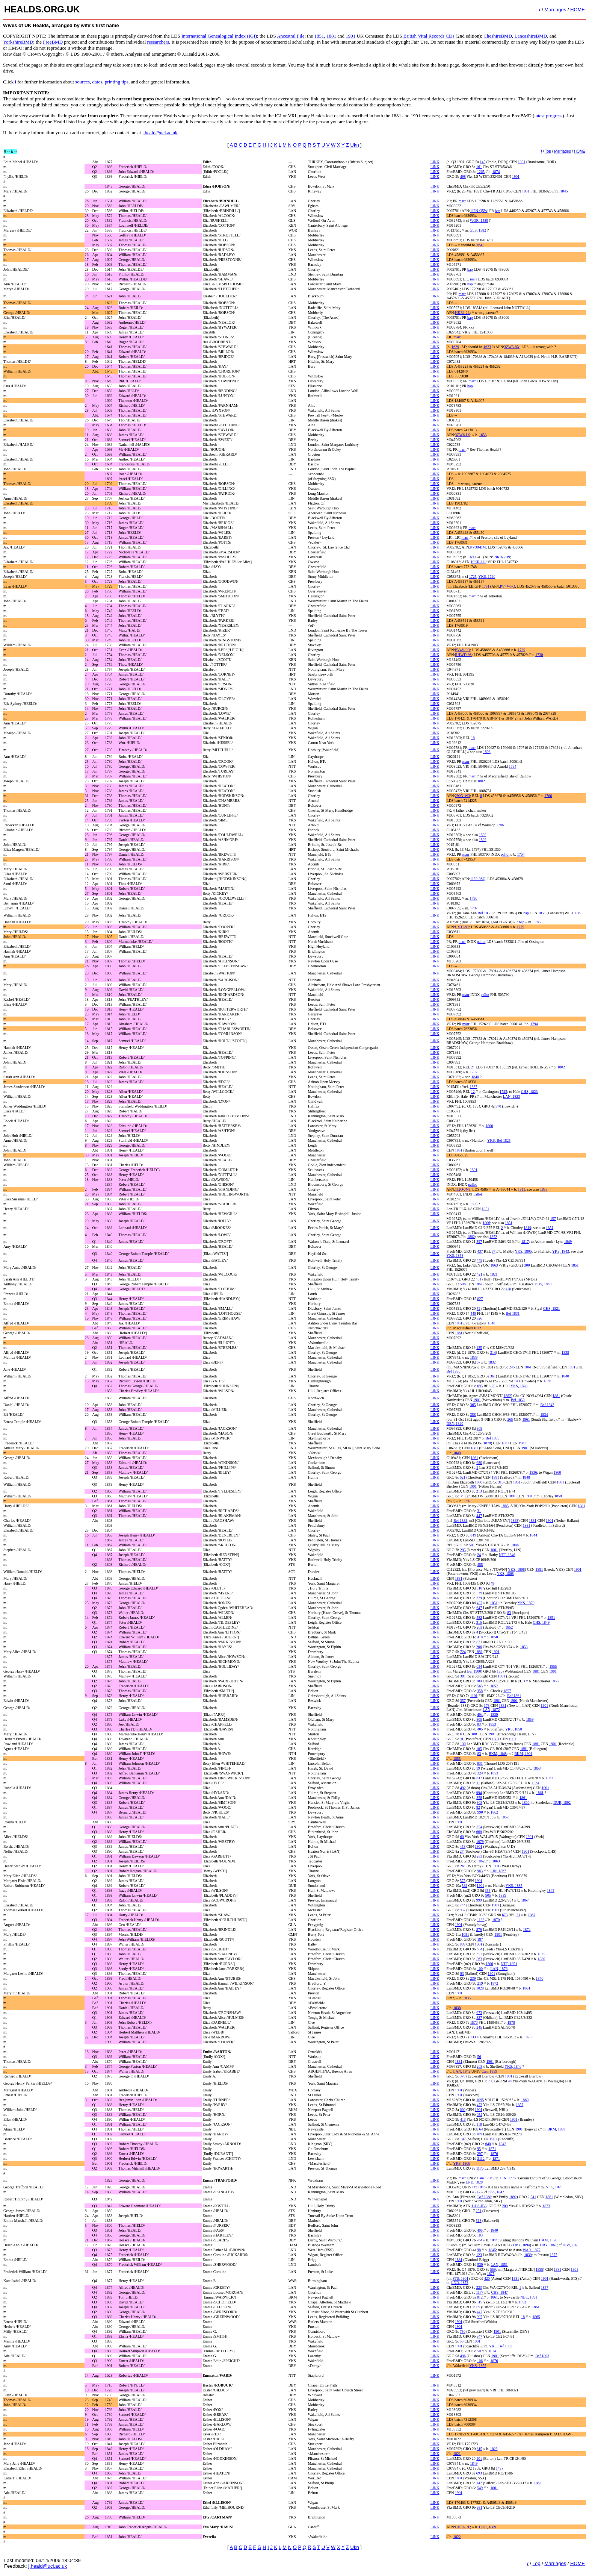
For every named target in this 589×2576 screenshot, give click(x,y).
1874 (496, 172)
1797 (473, 908)
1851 (319, 36)
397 (479, 1242)
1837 (473, 1087)
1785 (537, 922)
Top (548, 151)
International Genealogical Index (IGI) (219, 36)
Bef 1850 (485, 913)
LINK (434, 162)
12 (473, 1091)
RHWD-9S (463, 655)
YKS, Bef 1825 (498, 1140)
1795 (503, 1091)
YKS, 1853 (455, 1255)
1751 (485, 586)
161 (479, 167)
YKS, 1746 (486, 576)
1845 (564, 191)
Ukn (354, 145)
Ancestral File (290, 36)
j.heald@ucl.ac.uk (160, 132)
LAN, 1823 (511, 1096)
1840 (475, 1077)
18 (473, 738)
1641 (480, 245)
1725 (473, 576)
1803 (487, 752)
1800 (489, 1126)
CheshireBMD (497, 36)
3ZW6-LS (462, 435)
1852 (493, 1237)
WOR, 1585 (479, 220)
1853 (543, 1189)
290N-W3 (462, 796)
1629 (455, 347)
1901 (350, 36)
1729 (521, 650)
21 (473, 1067)
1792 (473, 1072)
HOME (577, 9)
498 (463, 176)
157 (553, 1219)
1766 (548, 796)
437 (480, 1251)
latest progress (549, 115)
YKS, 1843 (560, 1251)
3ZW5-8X (512, 347)
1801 (473, 1170)
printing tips (116, 82)
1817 (525, 1242)
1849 (568, 1242)
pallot (505, 854)
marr (462, 201)
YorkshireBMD (18, 42)
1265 (481, 172)
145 (482, 162)
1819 (527, 1228)
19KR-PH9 (501, 557)
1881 (331, 36)
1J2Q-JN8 (462, 1189)
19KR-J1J (478, 562)
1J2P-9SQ (478, 879)
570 (498, 1106)
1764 (521, 854)
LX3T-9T (462, 927)
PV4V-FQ (507, 586)
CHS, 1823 (529, 1091)
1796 (473, 898)
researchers (158, 42)
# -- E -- (10, 151)
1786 (500, 825)
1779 (520, 927)
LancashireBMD (531, 36)
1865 (578, 913)
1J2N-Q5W (479, 211)
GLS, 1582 (478, 230)
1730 (539, 655)
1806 (486, 1223)
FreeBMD (53, 42)
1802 (481, 781)
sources (82, 82)
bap (497, 211)
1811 (522, 1189)
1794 (512, 766)
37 (493, 1251)
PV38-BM (478, 547)
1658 (482, 435)
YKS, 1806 (523, 1251)
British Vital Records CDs (429, 36)
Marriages (555, 9)
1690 (472, 557)
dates (97, 82)
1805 (473, 1204)
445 (479, 1260)
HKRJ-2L (462, 313)
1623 (487, 347)
